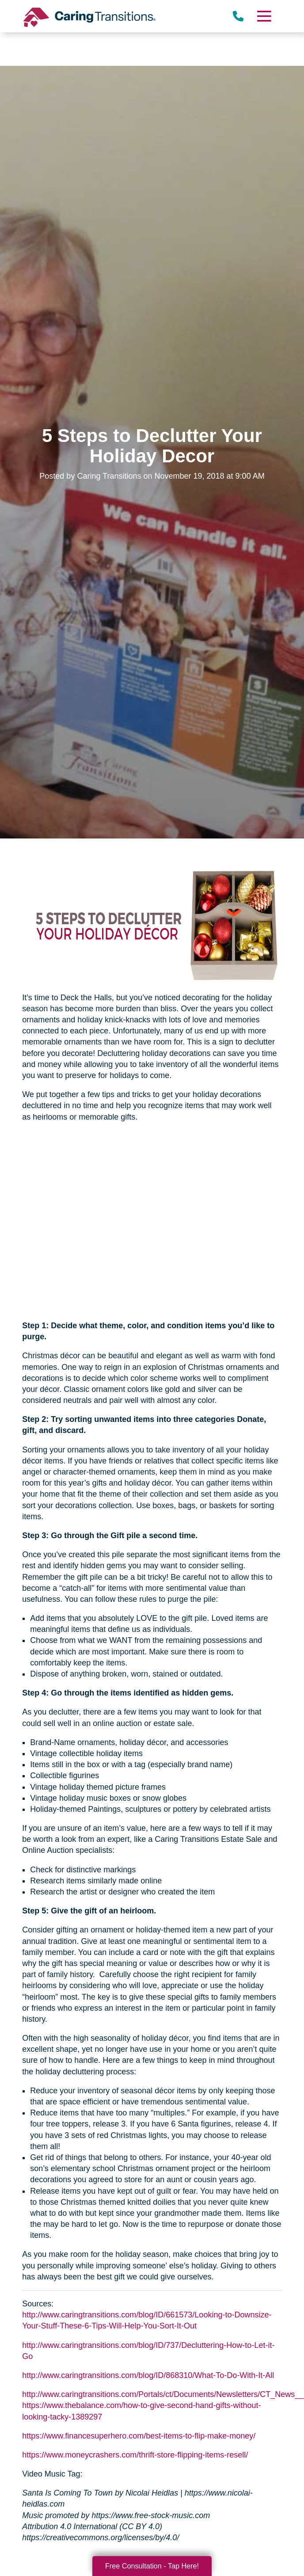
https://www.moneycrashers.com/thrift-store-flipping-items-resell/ (135, 2454)
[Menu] (264, 16)
